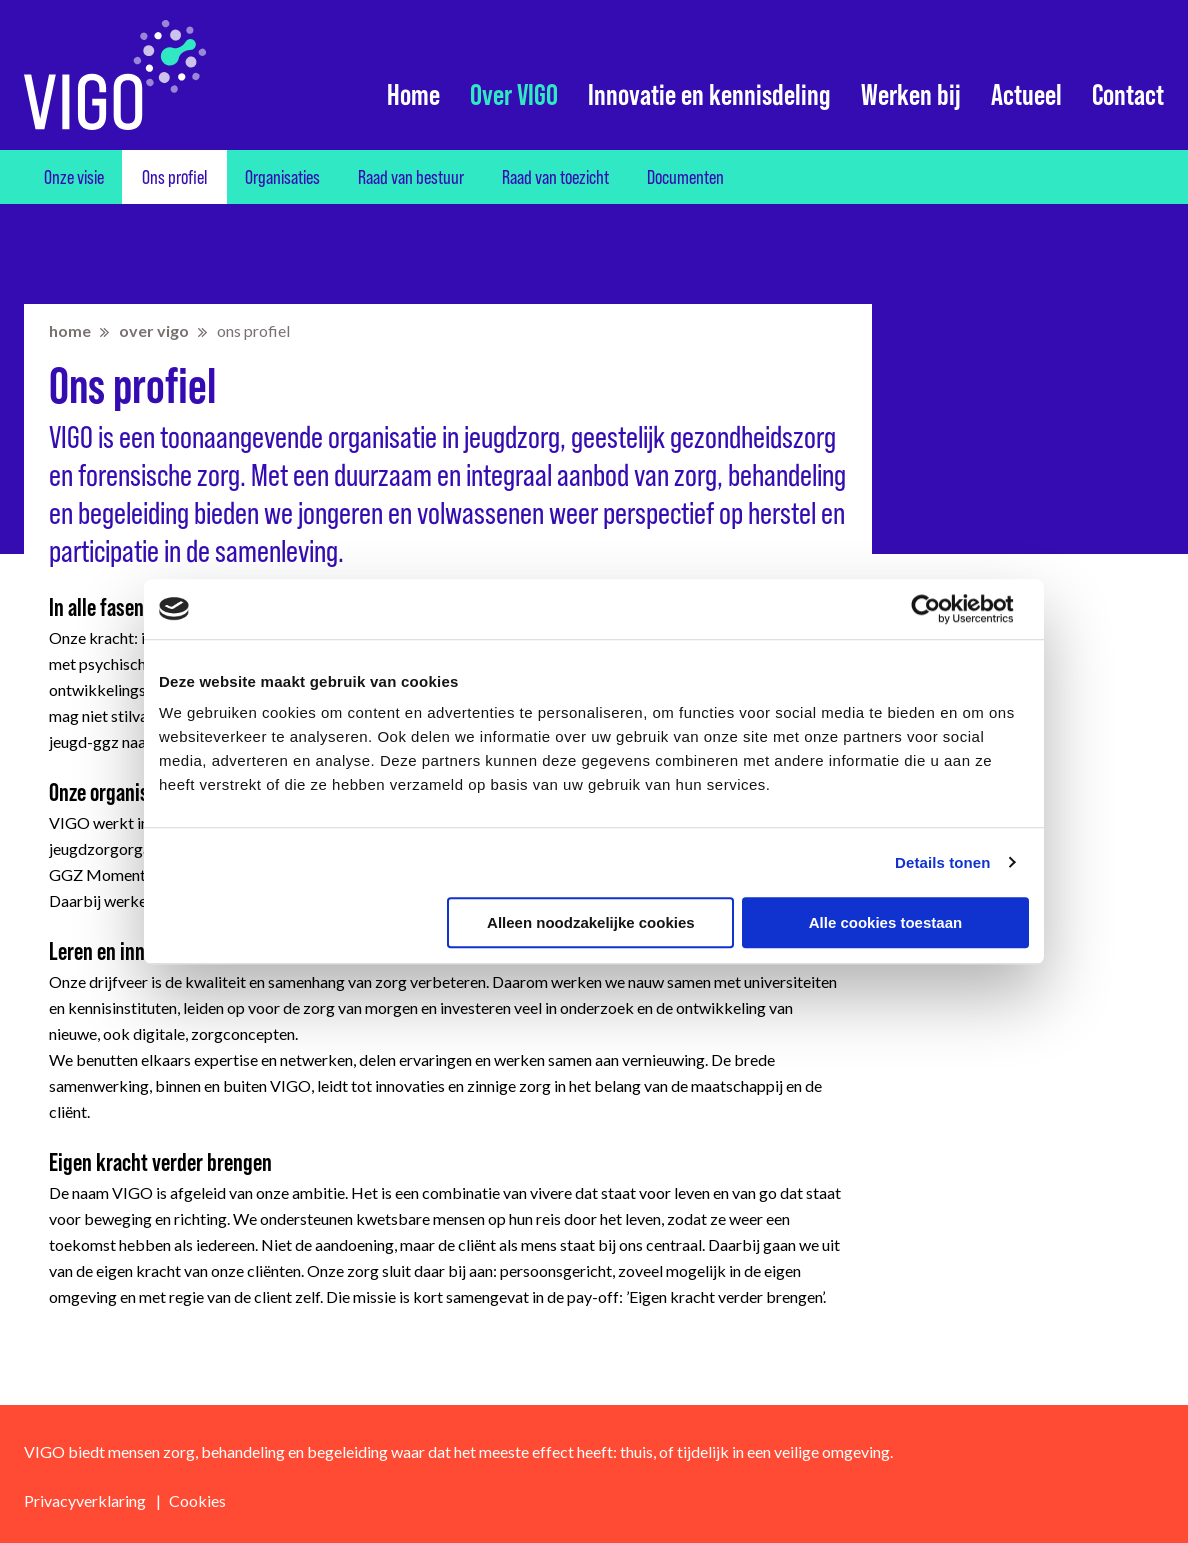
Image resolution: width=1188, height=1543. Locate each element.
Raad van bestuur (411, 177)
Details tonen (942, 862)
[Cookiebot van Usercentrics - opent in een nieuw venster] (941, 609)
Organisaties (282, 177)
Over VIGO (514, 95)
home (70, 330)
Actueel (1026, 95)
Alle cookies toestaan (885, 922)
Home (413, 95)
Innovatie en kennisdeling (709, 95)
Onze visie (74, 177)
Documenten (685, 177)
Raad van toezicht (555, 177)
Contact (1128, 95)
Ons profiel (174, 177)
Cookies (197, 1500)
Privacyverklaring (85, 1500)
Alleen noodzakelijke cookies (591, 922)
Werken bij (911, 95)
